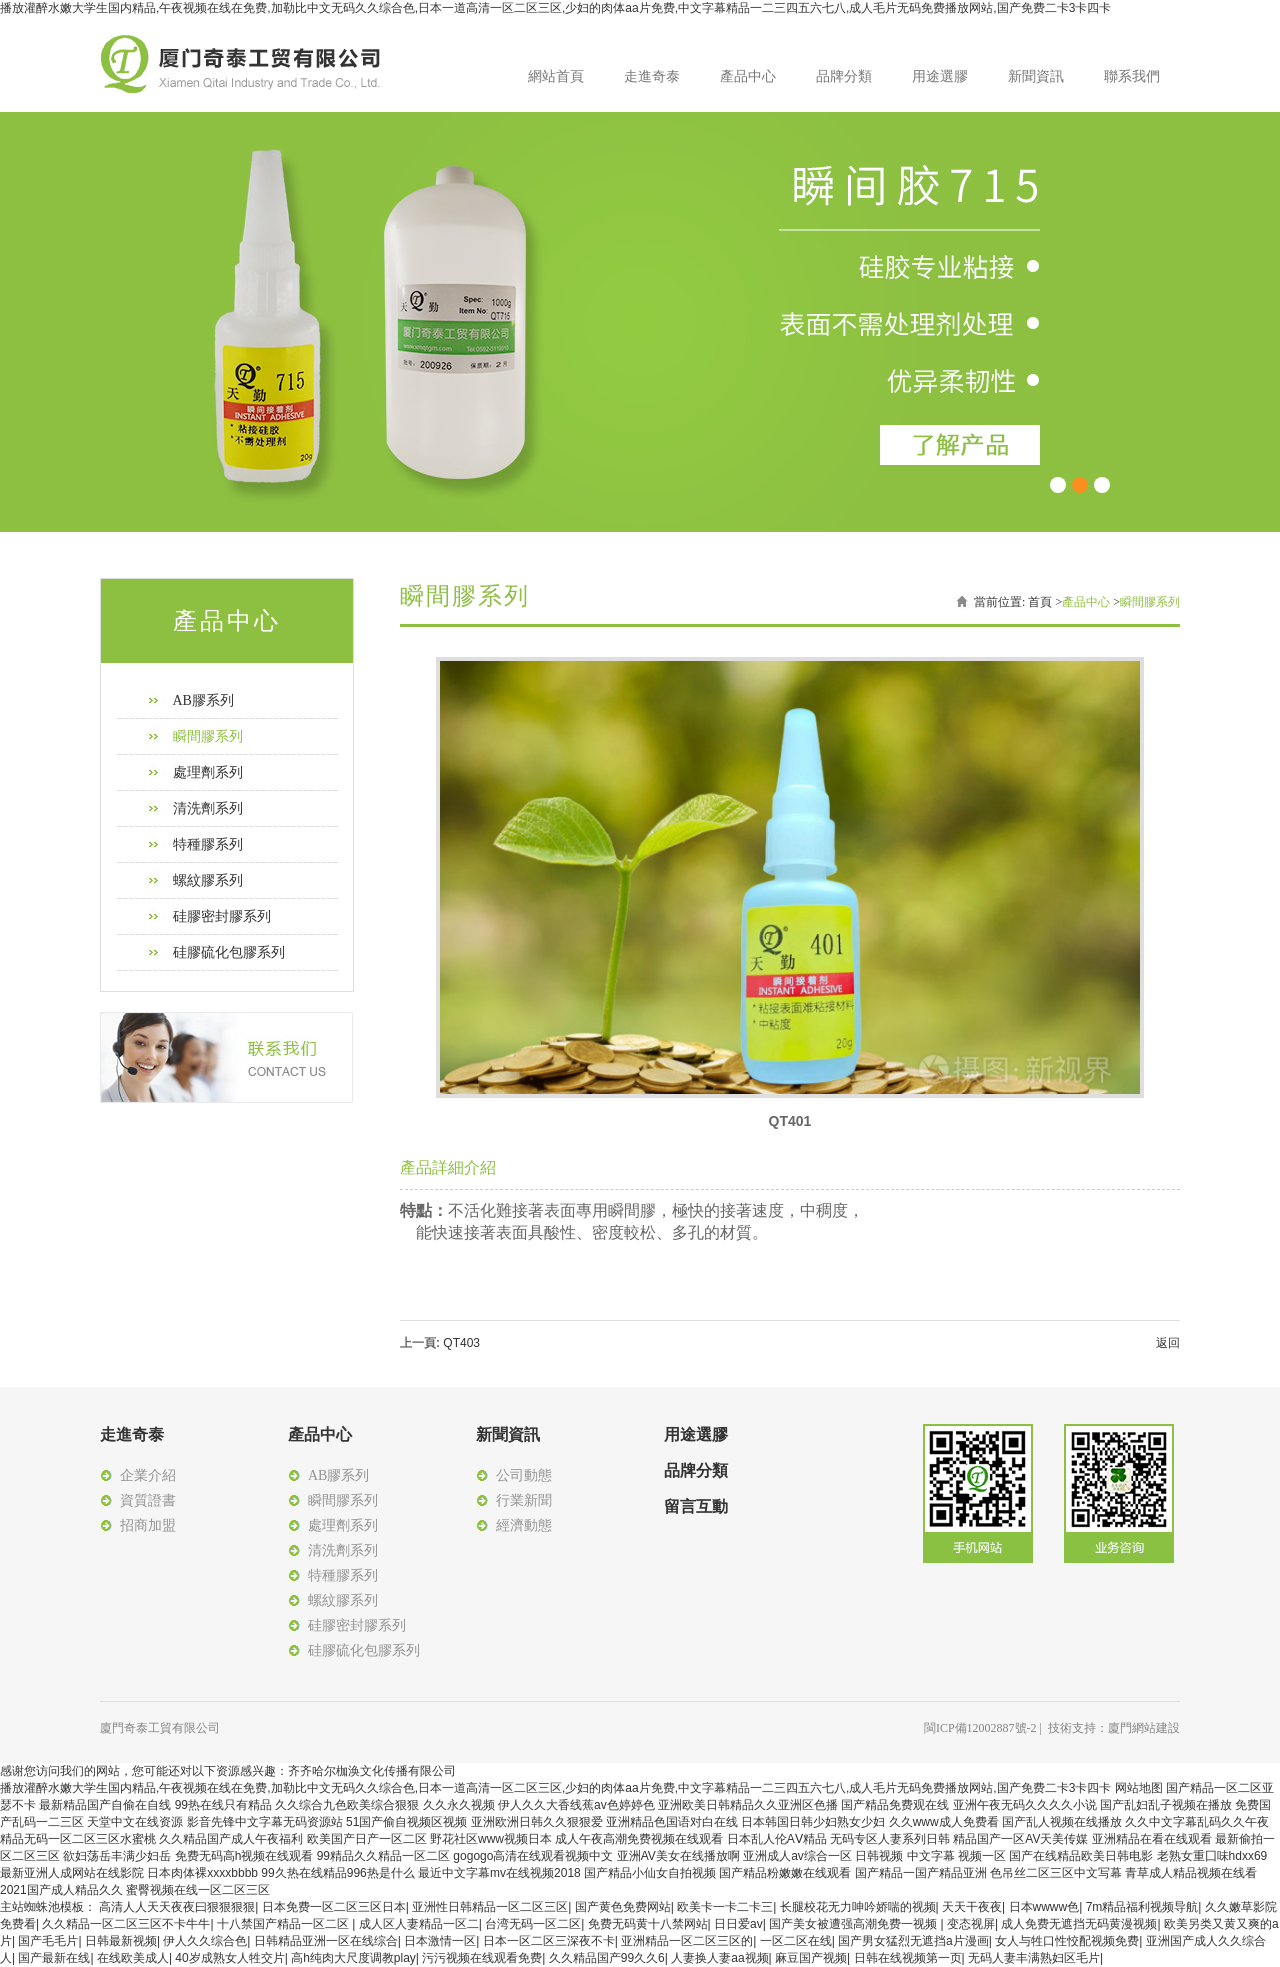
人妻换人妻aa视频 (719, 1958)
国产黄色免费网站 (623, 1907)
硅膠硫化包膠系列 (229, 952)
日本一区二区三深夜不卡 (549, 1941)
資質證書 (148, 1500)
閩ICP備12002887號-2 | (986, 1728)
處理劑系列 (208, 772)
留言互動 (696, 1506)
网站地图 (1139, 1788)
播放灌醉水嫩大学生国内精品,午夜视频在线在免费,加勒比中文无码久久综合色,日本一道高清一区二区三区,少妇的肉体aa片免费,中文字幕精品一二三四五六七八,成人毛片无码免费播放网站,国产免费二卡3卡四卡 (555, 8)
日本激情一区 (440, 1941)
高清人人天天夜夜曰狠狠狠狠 (177, 1907)
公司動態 (524, 1475)
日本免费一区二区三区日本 (334, 1907)
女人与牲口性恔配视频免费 (1067, 1941)
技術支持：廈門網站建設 (1114, 1728)
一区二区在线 (796, 1941)
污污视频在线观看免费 (482, 1958)
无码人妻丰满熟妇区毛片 (1034, 1958)
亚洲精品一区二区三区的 (687, 1941)
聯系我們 (1132, 76)
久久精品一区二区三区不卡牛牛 (126, 1924)
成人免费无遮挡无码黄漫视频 (1079, 1924)
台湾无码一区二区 (533, 1924)
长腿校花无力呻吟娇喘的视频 (858, 1907)
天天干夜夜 (972, 1907)
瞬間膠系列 (208, 736)
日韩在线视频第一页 (908, 1958)
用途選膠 (940, 76)
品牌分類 (844, 76)
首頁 (1040, 602)
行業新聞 (524, 1500)
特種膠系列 (208, 844)
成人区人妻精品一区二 (419, 1924)
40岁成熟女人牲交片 (229, 1958)
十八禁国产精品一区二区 (284, 1924)
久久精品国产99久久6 (607, 1958)
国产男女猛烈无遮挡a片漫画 (913, 1941)
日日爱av (738, 1924)
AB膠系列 (203, 700)
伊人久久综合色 (205, 1941)
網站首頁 (556, 76)
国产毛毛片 (48, 1941)
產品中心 (748, 76)
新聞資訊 (1036, 76)
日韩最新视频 (121, 1941)
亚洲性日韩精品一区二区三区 (490, 1907)
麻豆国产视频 (811, 1958)
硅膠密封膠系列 (222, 916)
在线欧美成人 (133, 1958)
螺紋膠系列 (208, 880)
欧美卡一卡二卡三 (725, 1907)
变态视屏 (971, 1924)
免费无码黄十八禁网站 (648, 1924)
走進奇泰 (652, 76)
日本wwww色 (1044, 1907)
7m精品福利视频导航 (1142, 1907)
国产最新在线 (54, 1958)
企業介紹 (148, 1475)
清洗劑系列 (208, 808)
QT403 (461, 1343)
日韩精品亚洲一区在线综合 (326, 1941)
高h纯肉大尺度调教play (353, 1958)
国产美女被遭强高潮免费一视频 (854, 1924)
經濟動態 (524, 1525)
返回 (1168, 1343)
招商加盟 (148, 1525)
